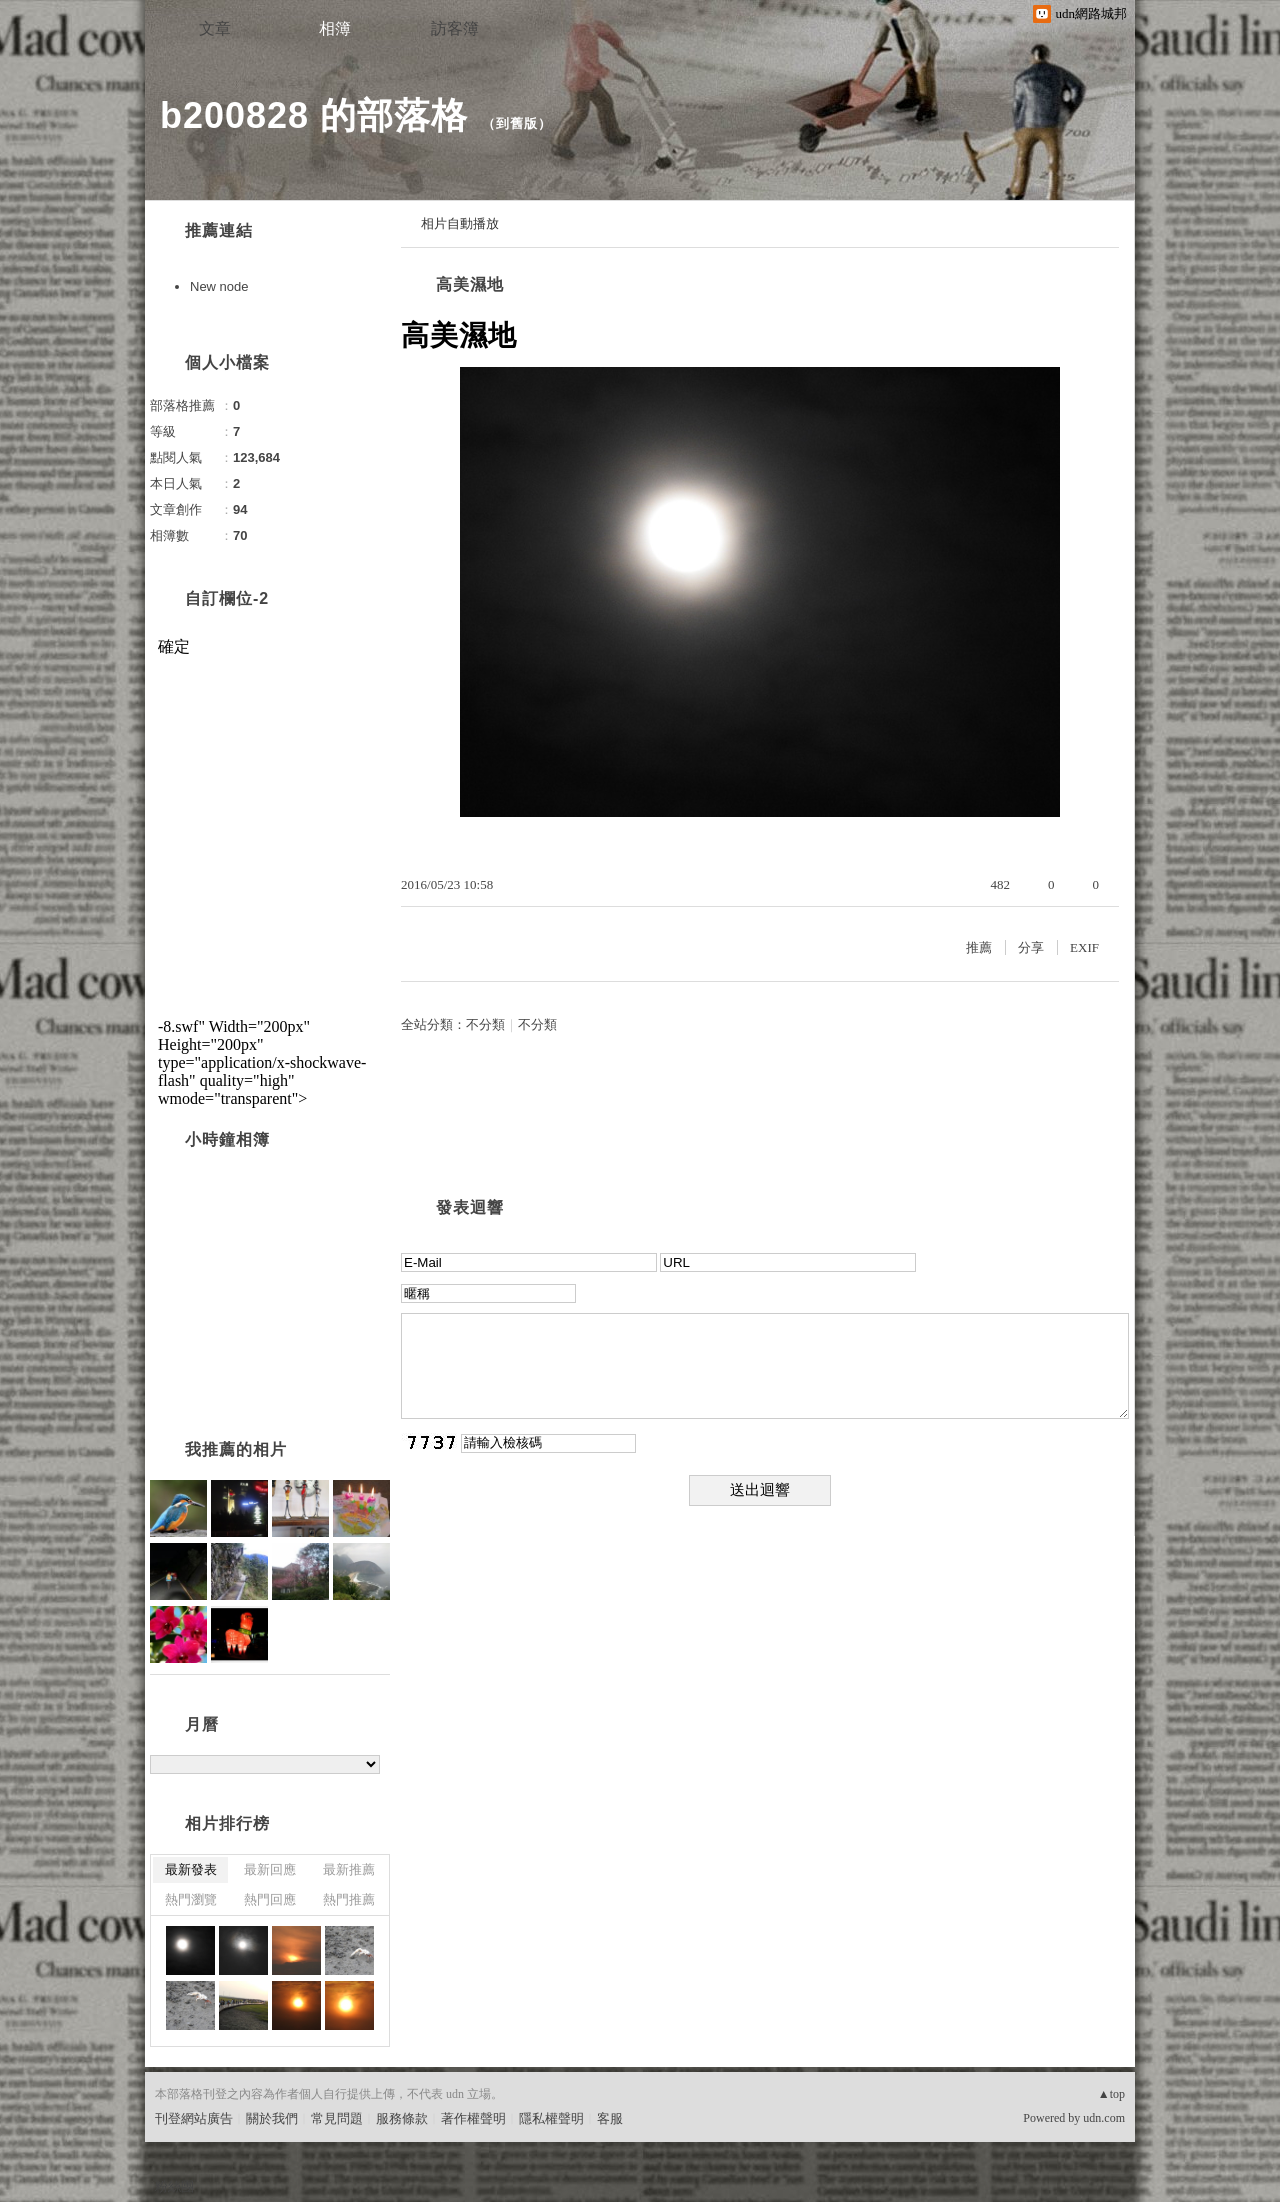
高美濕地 (470, 284)
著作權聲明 (473, 2118)
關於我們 (272, 2118)
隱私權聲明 (551, 2118)
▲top (1111, 2094)
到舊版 (517, 123)
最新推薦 (349, 1869)
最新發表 (191, 1869)
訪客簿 (455, 28)
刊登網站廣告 (194, 2118)
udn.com (1104, 2118)
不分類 (485, 1024)
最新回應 (270, 1869)
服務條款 (402, 2118)
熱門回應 (270, 1899)
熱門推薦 (349, 1899)
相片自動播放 (460, 223)
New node (219, 286)
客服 (610, 2118)
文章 (215, 28)
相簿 (335, 28)
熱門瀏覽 (191, 1899)
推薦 (979, 947)
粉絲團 (174, 2186)
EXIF (1084, 947)
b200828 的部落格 (314, 115)
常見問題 (337, 2118)
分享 (1031, 947)
